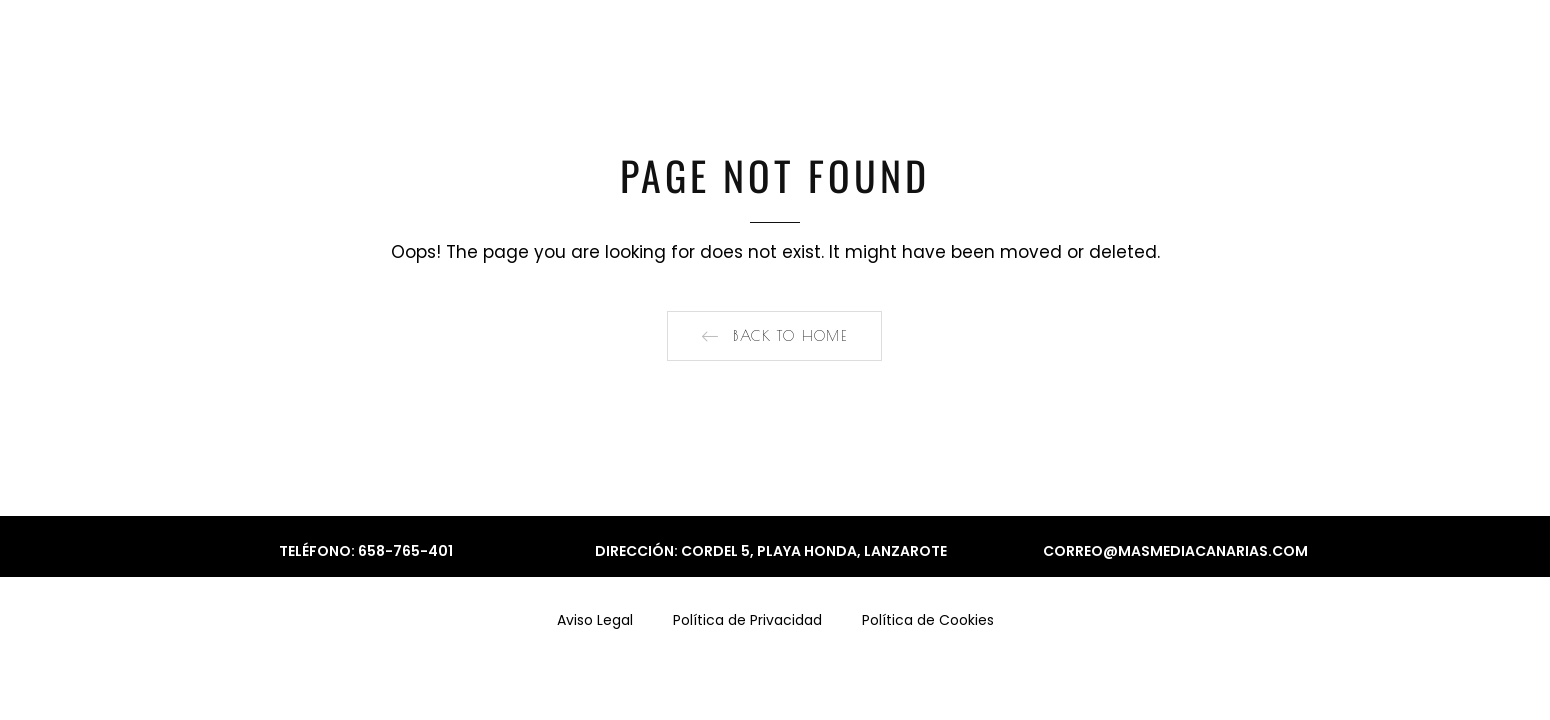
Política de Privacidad (747, 620)
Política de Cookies (928, 620)
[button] (774, 336)
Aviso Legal (595, 620)
